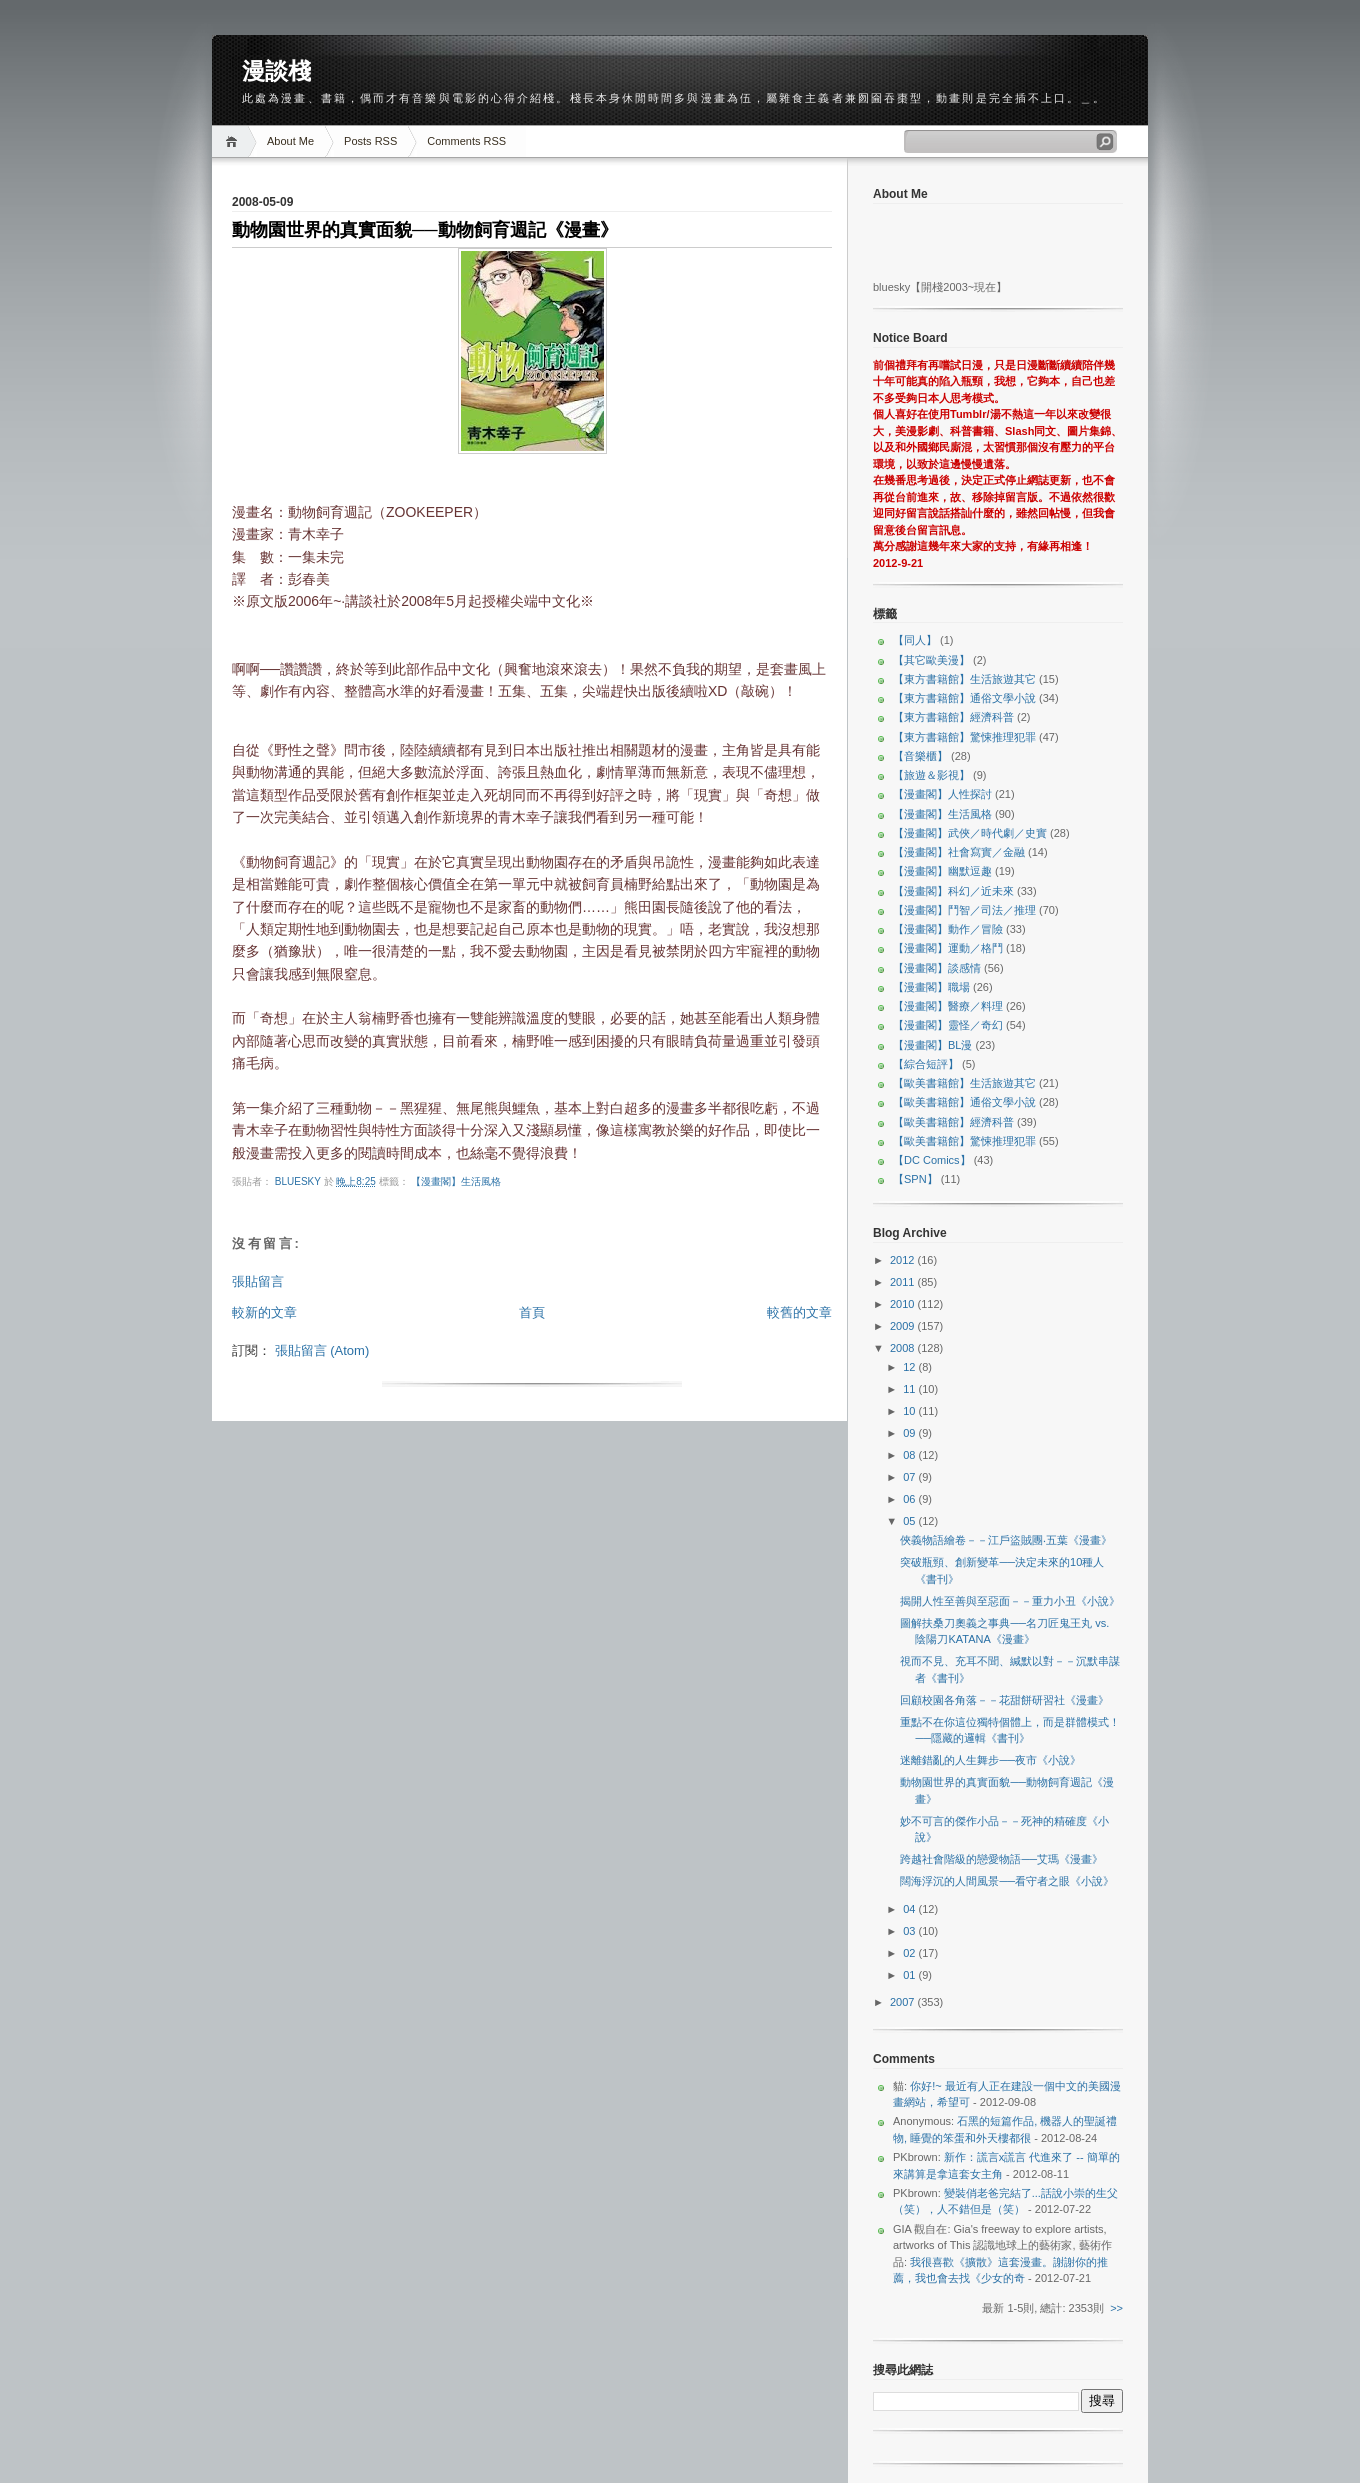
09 (910, 1433)
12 (910, 1367)
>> (1116, 2308)
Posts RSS (370, 141)
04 (910, 1909)
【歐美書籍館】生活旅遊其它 (964, 1083)
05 (910, 1521)
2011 (904, 1282)
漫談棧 (276, 71)
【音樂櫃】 (920, 756)
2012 (904, 1260)
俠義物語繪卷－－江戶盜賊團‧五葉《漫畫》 (1006, 1540)
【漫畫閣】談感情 (937, 968)
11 (910, 1389)
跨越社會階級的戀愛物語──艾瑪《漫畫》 (1001, 1859)
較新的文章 (264, 1312)
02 (910, 1953)
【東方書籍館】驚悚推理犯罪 (964, 737)
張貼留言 (258, 1281)
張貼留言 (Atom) (322, 1350)
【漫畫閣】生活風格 (456, 1181)
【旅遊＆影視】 (931, 775)
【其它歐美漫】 (931, 660)
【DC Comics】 (932, 1160)
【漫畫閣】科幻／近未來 (953, 891)
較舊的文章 (799, 1312)
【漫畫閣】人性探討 (942, 794)
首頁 (532, 1312)
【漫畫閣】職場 (931, 987)
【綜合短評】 (926, 1064)
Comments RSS (466, 141)
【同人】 (915, 640)
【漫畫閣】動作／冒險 (948, 929)
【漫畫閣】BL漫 (932, 1045)
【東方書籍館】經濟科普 (953, 717)
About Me (290, 141)
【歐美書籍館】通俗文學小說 (964, 1102)
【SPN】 (915, 1179)
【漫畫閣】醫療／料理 (948, 1006)
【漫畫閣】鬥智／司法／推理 (964, 910)
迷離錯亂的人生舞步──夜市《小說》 (990, 1760)
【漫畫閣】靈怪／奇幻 (948, 1025)
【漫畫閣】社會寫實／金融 (959, 852)
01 (910, 1975)
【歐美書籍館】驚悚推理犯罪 (964, 1141)
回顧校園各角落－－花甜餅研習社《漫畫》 (1004, 1700)
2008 (904, 1348)
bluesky (299, 1181)
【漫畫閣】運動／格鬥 (948, 948)
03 (910, 1931)
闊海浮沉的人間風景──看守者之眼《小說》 (1007, 1881)
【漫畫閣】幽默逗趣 (942, 871)
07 (910, 1477)
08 (910, 1455)
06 (910, 1499)
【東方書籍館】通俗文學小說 (964, 698)
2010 (904, 1304)
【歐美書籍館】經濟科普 (953, 1122)
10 (910, 1411)
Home (234, 141)
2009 (904, 1326)
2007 (904, 2002)
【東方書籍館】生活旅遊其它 (964, 679)
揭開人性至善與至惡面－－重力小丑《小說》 (1010, 1601)
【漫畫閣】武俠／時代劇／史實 (970, 833)
